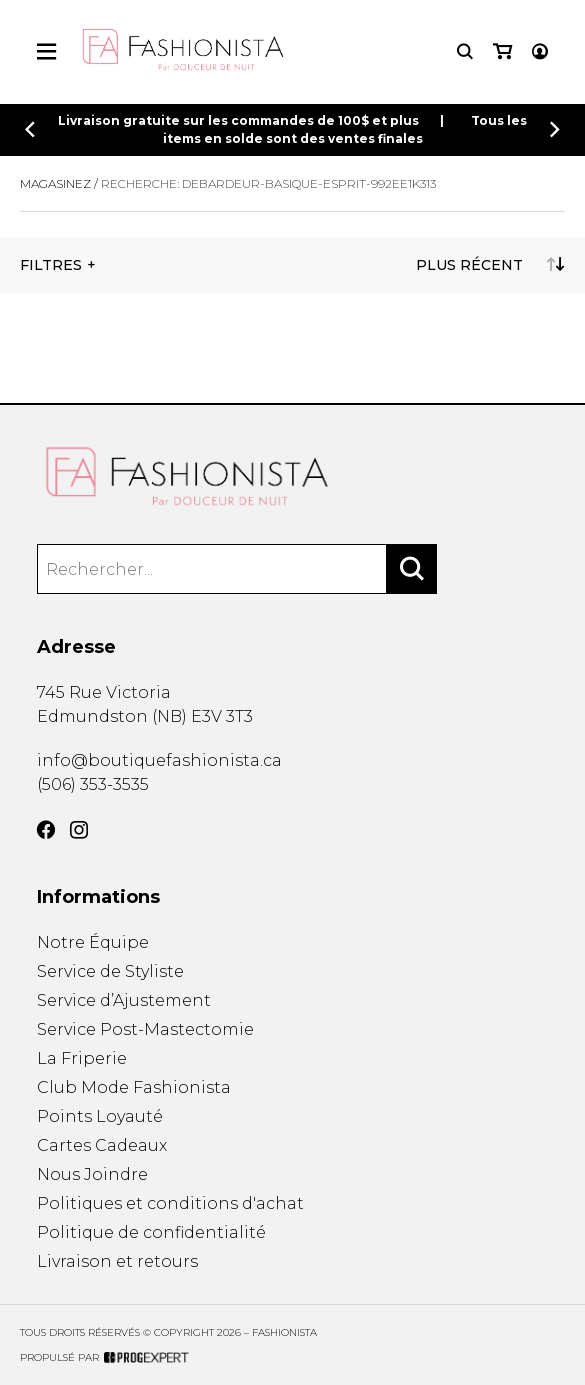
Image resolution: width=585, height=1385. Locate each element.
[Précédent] (30, 129)
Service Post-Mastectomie (145, 1029)
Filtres (51, 265)
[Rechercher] (412, 569)
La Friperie (82, 1058)
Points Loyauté (100, 1116)
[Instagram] (79, 830)
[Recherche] (465, 51)
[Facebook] (46, 830)
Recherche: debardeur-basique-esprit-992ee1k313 (268, 183)
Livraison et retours (117, 1261)
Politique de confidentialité (151, 1232)
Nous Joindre (92, 1174)
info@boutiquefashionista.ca (159, 760)
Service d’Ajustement (124, 1000)
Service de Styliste (110, 971)
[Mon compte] (540, 51)
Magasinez (55, 183)
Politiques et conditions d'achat (170, 1203)
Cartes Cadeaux (102, 1145)
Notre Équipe (93, 942)
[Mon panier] (502, 51)
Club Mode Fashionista (134, 1087)
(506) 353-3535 (93, 784)
